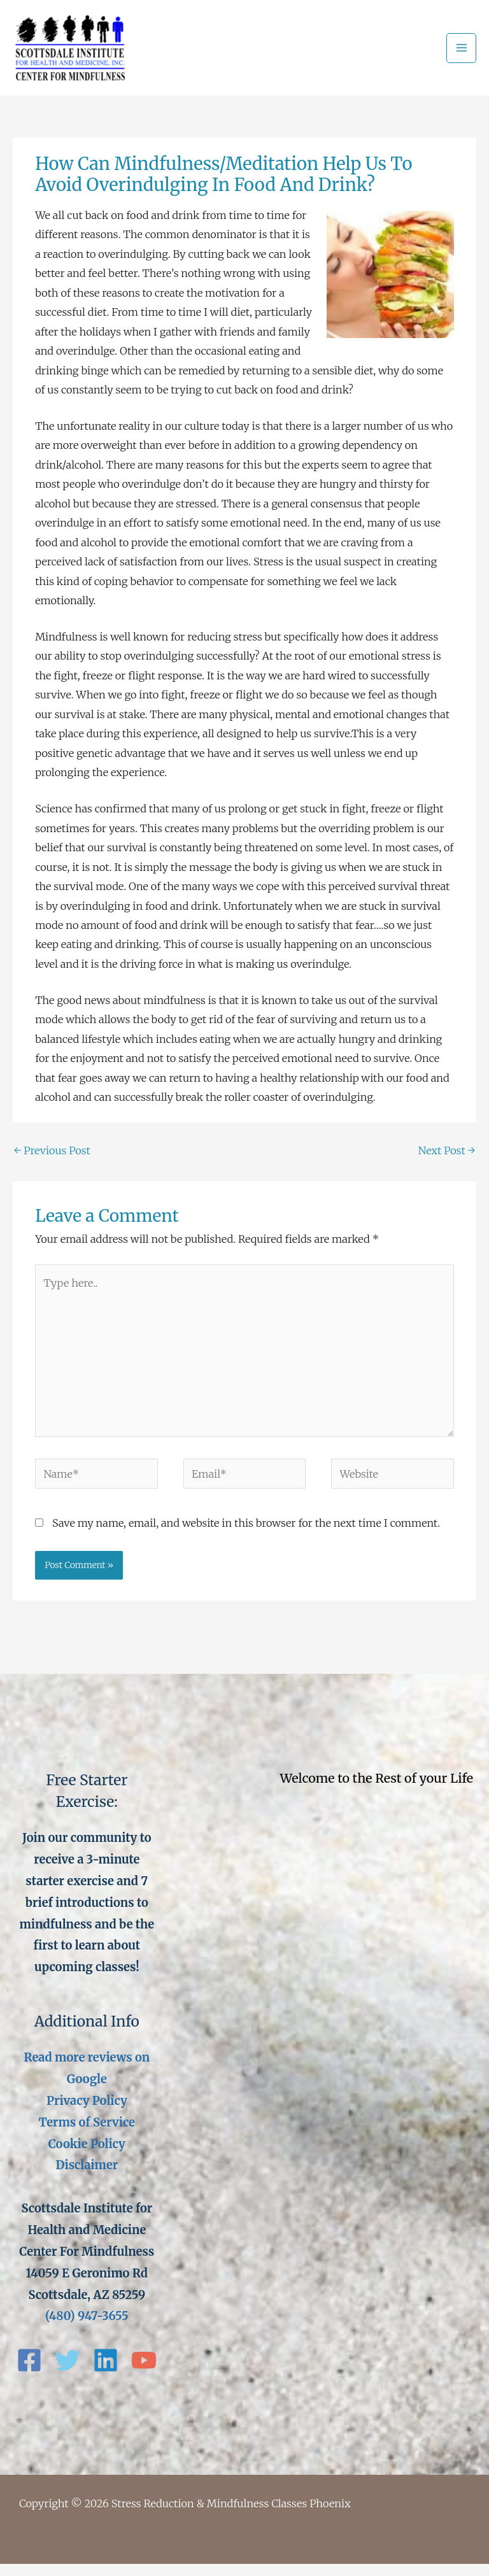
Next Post (446, 1162)
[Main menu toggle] (461, 54)
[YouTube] (144, 2372)
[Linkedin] (105, 2372)
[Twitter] (67, 2372)
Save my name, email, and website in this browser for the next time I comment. (246, 1534)
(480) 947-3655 (86, 2328)
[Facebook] (29, 2372)
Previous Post (52, 1162)
